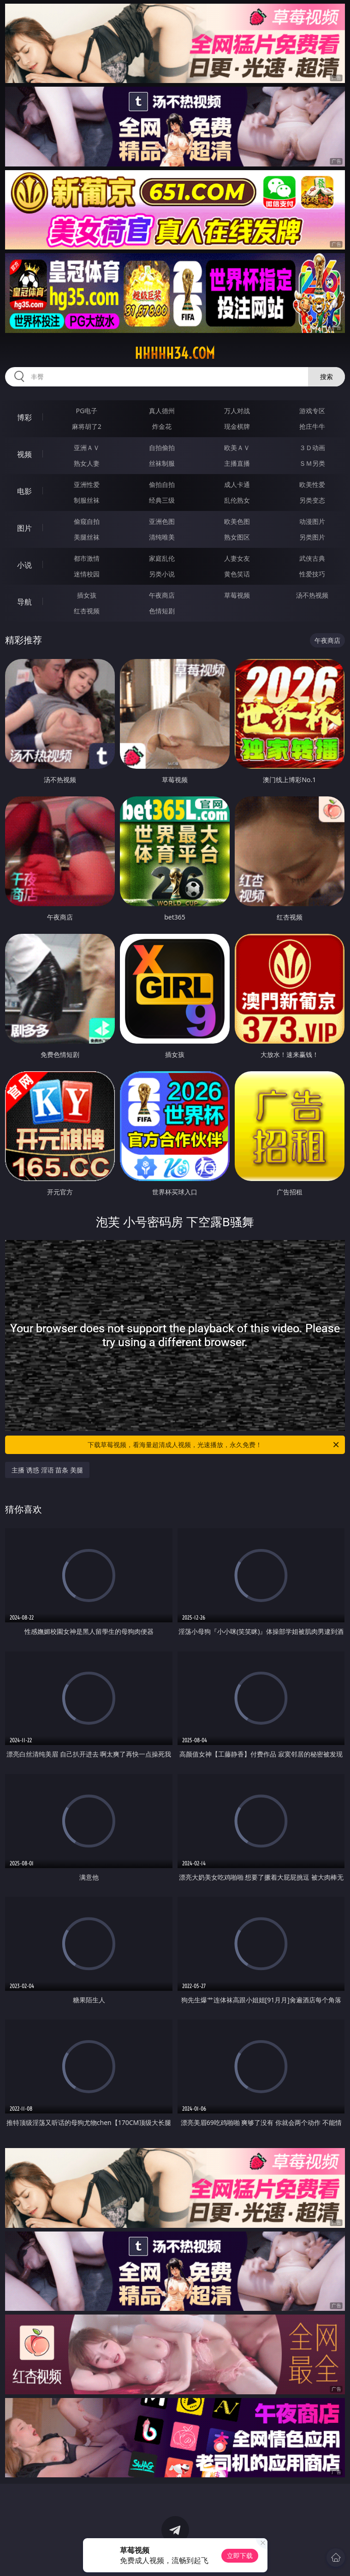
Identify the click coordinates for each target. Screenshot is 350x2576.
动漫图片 (312, 521)
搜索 (326, 376)
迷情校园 (87, 574)
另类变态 (312, 500)
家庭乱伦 (162, 558)
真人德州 (162, 410)
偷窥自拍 (87, 521)
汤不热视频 (312, 595)
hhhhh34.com (175, 353)
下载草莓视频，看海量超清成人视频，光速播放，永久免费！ (214, 1444)
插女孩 (86, 595)
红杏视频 (87, 610)
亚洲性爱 (87, 484)
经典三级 (162, 500)
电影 (24, 491)
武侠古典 (312, 558)
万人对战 (237, 410)
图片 (24, 528)
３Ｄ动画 (312, 447)
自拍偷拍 (162, 447)
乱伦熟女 (237, 500)
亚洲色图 (162, 521)
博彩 (24, 417)
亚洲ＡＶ (87, 447)
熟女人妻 (87, 463)
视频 (24, 454)
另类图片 (312, 537)
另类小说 (162, 574)
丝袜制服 (162, 463)
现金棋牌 (237, 426)
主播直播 (237, 463)
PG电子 (87, 410)
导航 (24, 602)
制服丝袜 (87, 500)
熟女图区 (237, 537)
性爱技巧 (312, 574)
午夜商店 (162, 595)
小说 (24, 565)
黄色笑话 (237, 574)
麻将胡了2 (86, 426)
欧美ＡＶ (237, 447)
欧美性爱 (312, 484)
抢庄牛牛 (312, 426)
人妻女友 (237, 558)
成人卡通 (237, 484)
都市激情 (87, 558)
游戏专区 (312, 410)
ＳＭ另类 (312, 463)
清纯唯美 (162, 537)
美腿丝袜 (87, 537)
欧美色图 (237, 521)
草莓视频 (237, 595)
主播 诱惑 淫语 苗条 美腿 (47, 1470)
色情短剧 (162, 610)
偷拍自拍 (162, 484)
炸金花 (162, 426)
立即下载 (240, 2555)
